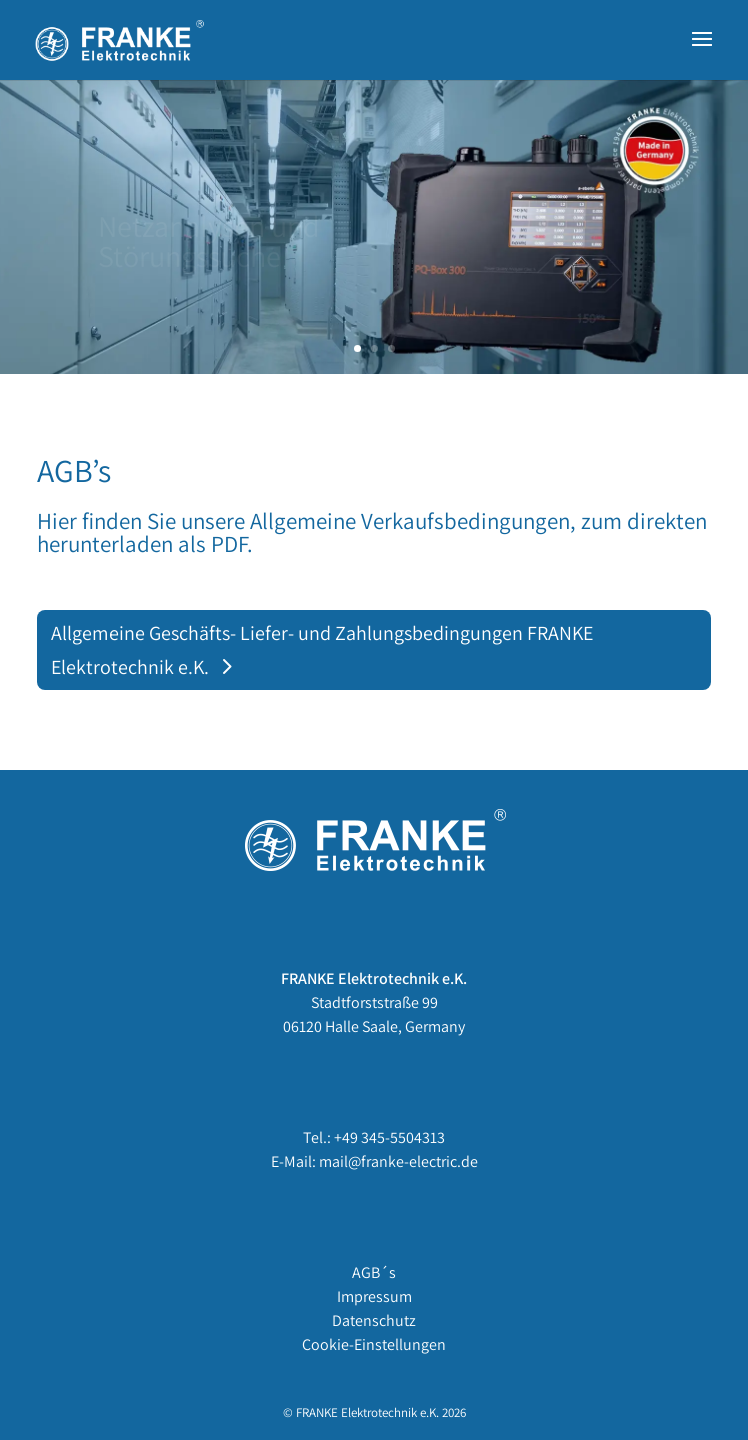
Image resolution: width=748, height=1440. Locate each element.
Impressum (374, 1296)
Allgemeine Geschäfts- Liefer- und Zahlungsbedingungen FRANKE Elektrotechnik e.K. (322, 650)
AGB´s (374, 1272)
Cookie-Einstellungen (374, 1344)
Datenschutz (374, 1320)
